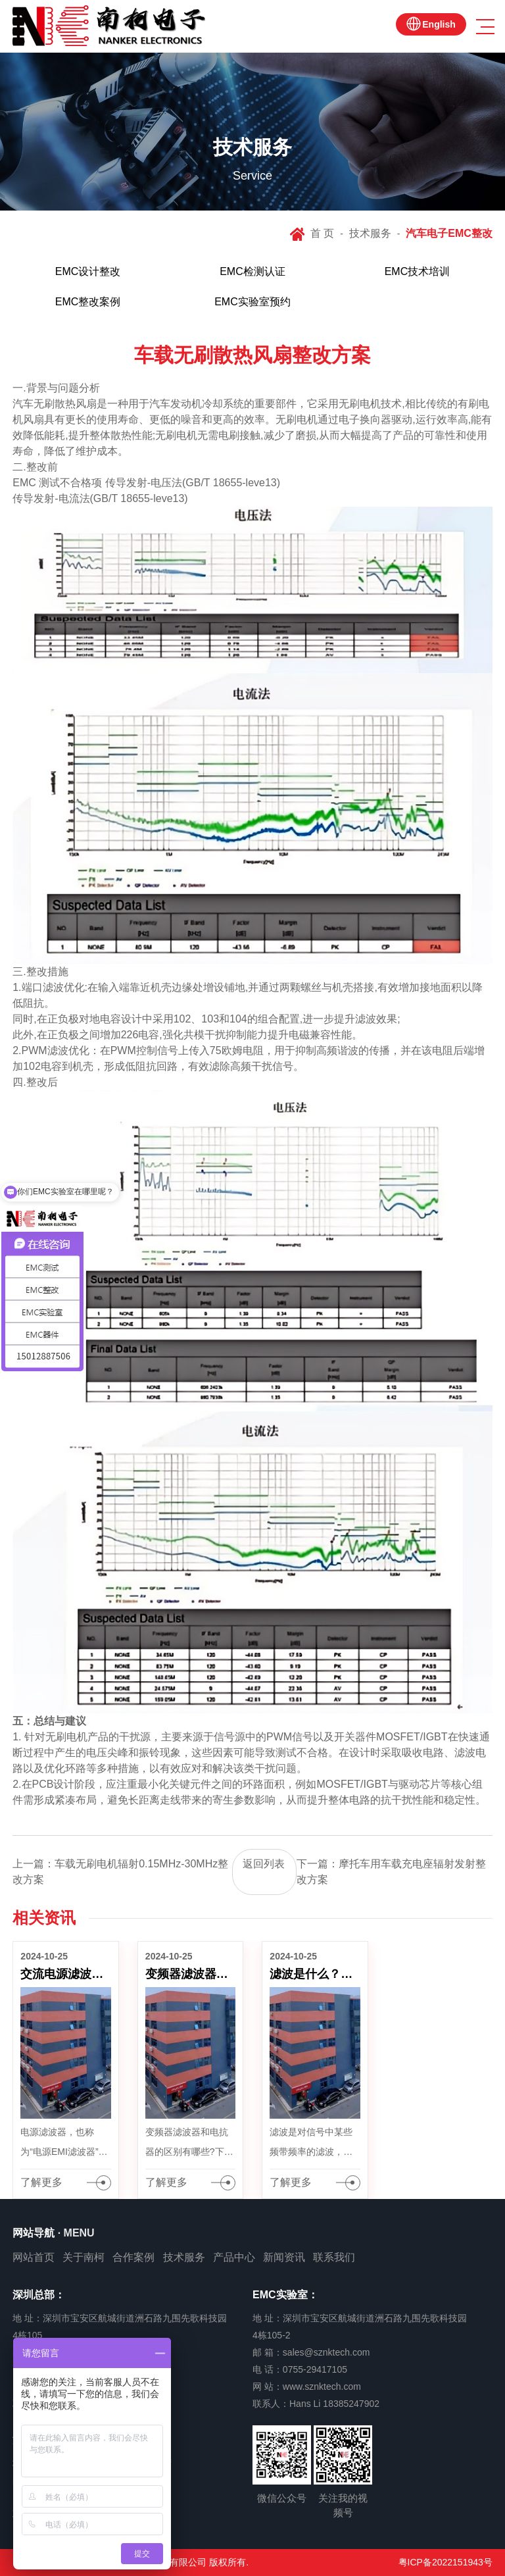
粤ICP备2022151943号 (445, 2562)
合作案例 (133, 2257)
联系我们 (334, 2257)
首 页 (322, 233)
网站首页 (33, 2257)
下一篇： (391, 1871)
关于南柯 (83, 2257)
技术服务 (370, 233)
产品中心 (234, 2257)
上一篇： (120, 1871)
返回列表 (264, 1863)
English (439, 24)
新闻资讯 (284, 2257)
